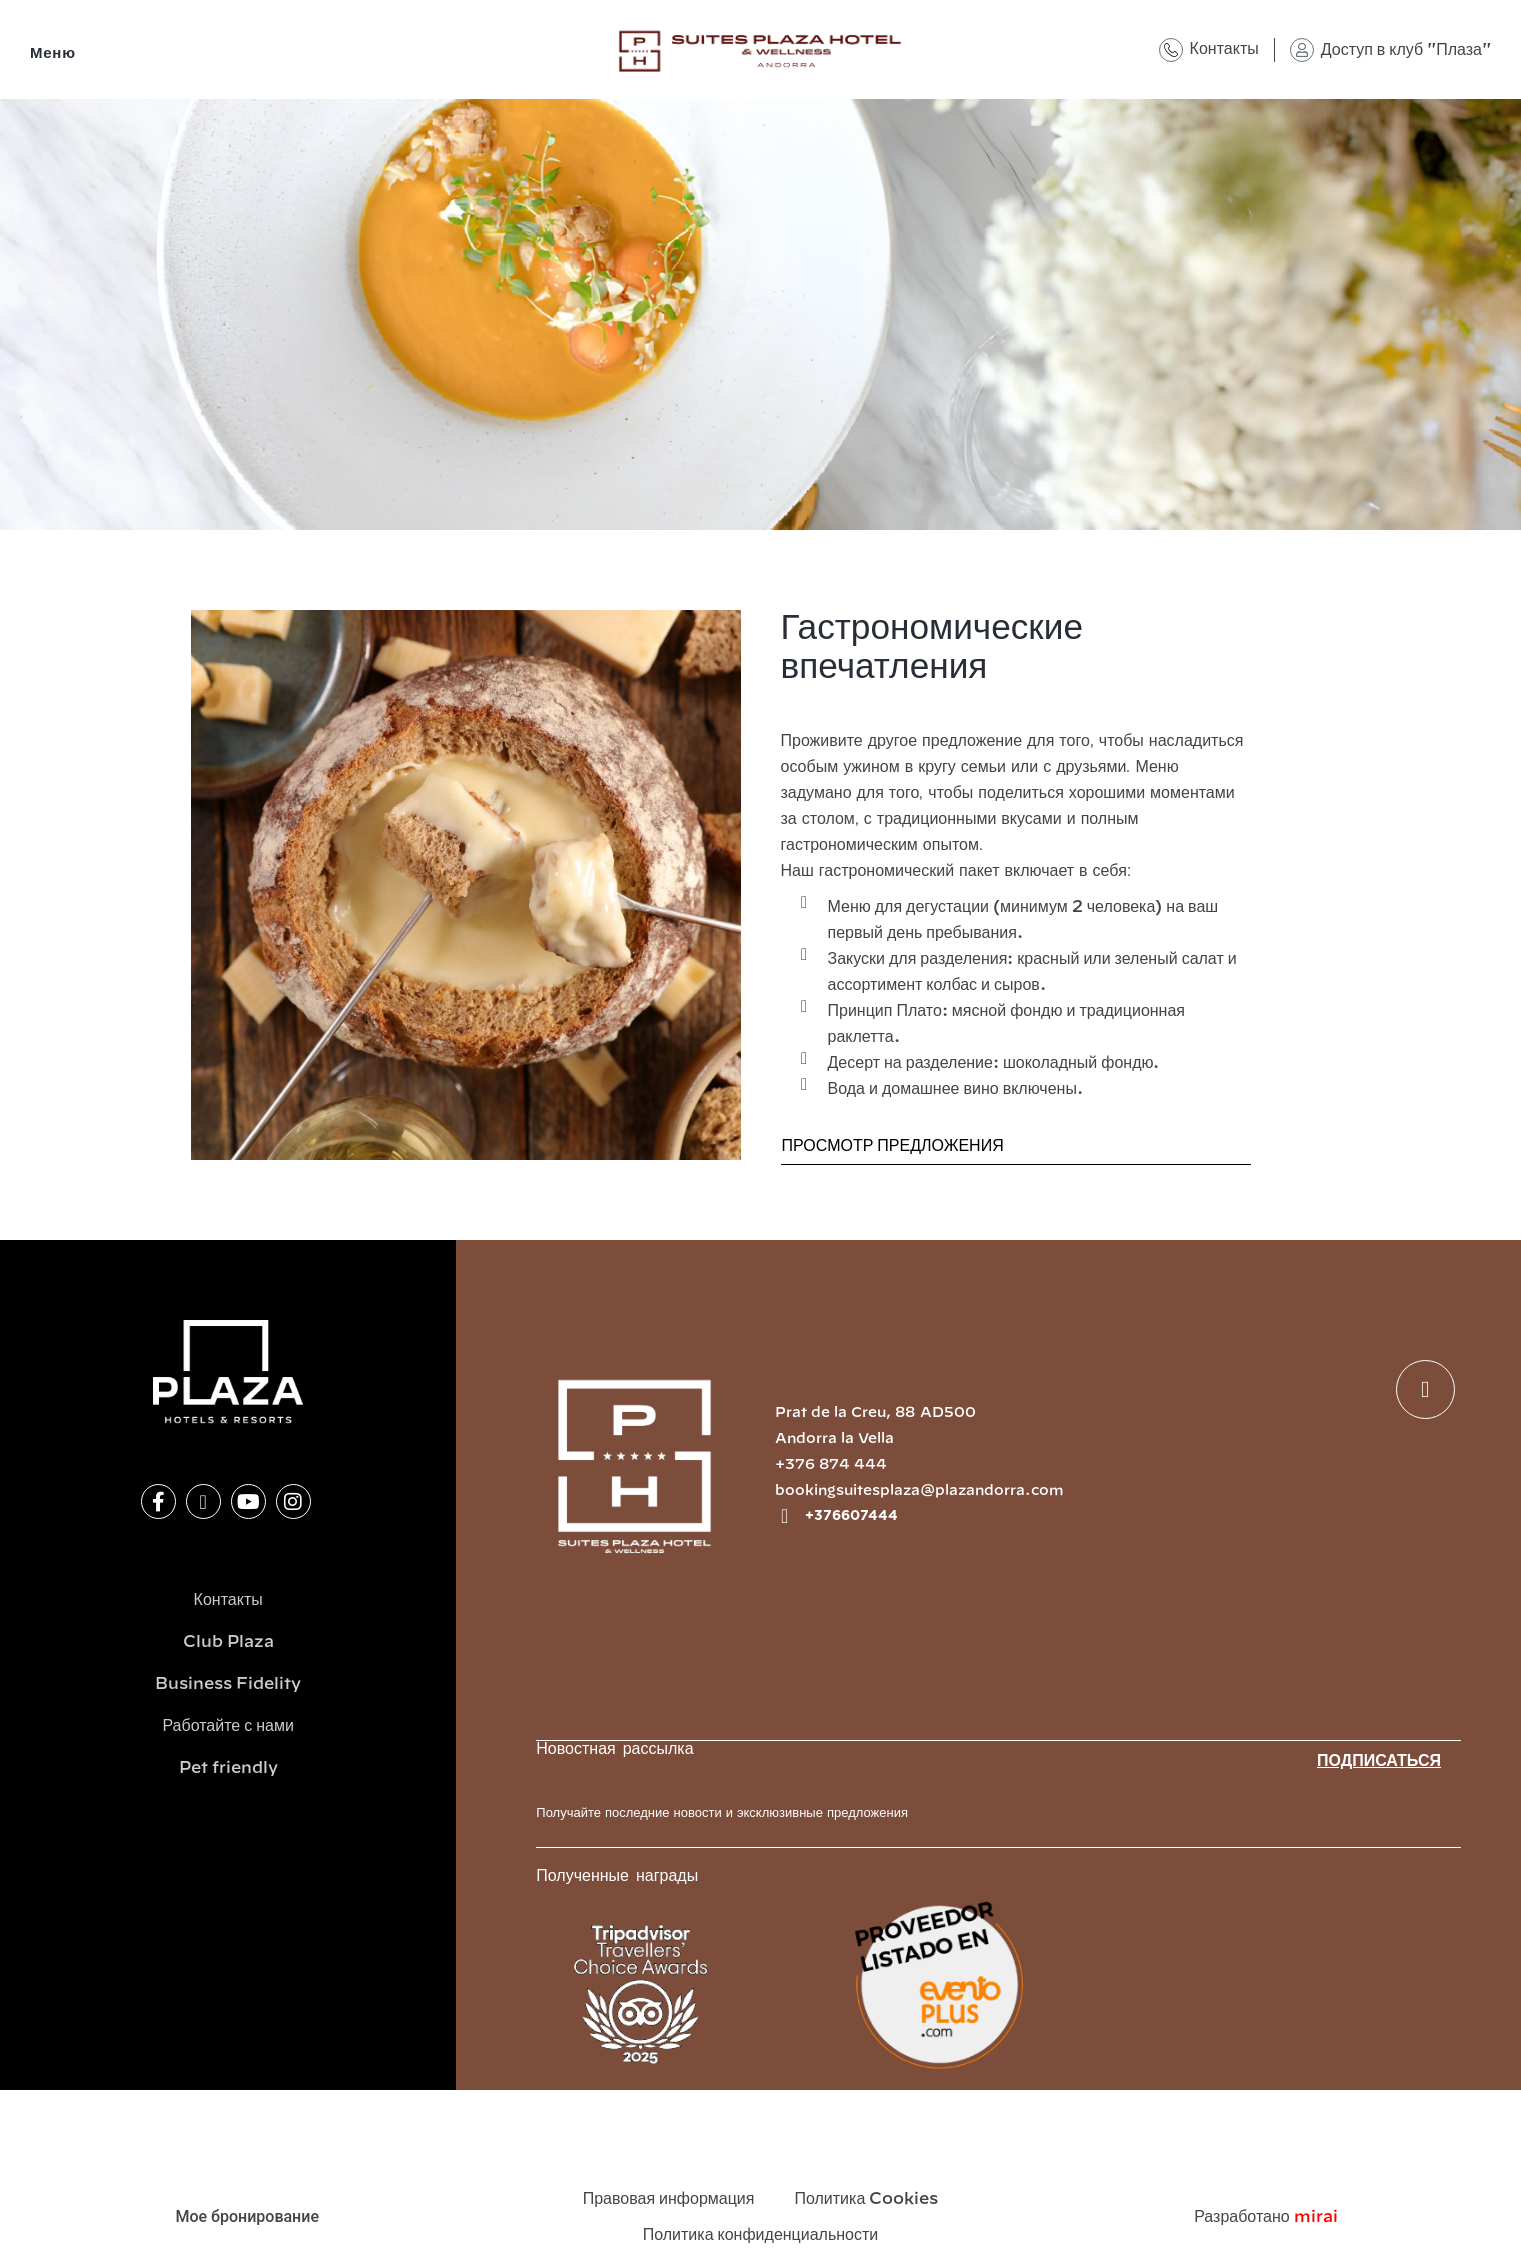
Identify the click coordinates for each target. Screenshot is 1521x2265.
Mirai (1316, 2217)
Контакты (1224, 49)
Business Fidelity (228, 1684)
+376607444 (851, 1516)
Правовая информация (669, 2199)
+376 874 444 (831, 1465)
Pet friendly (228, 1768)
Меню (53, 53)
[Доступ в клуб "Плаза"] (1302, 50)
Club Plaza (228, 1642)
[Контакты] (1171, 50)
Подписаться (1379, 1761)
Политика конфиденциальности (761, 2235)
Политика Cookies (866, 2199)
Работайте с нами (227, 1726)
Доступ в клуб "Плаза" (1406, 50)
